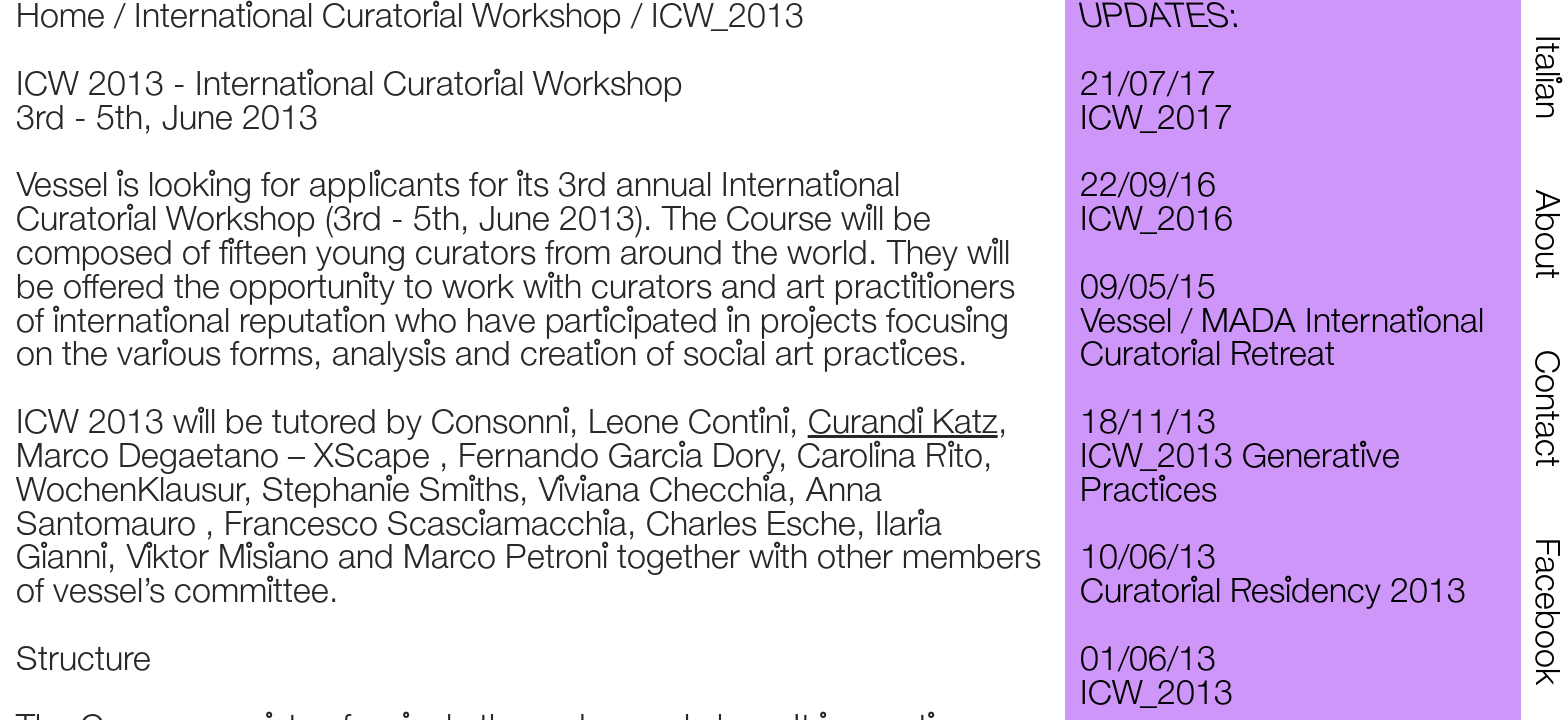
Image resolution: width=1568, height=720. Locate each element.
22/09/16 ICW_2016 (1156, 204)
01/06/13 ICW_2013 (1156, 678)
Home (60, 18)
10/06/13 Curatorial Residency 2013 (1273, 576)
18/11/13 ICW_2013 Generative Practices (1240, 458)
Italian (1545, 77)
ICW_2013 (727, 18)
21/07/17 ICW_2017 (1156, 103)
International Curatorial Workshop (378, 18)
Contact (1545, 408)
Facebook (1545, 611)
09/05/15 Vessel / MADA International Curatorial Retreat (1282, 323)
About (1545, 234)
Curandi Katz (903, 424)
